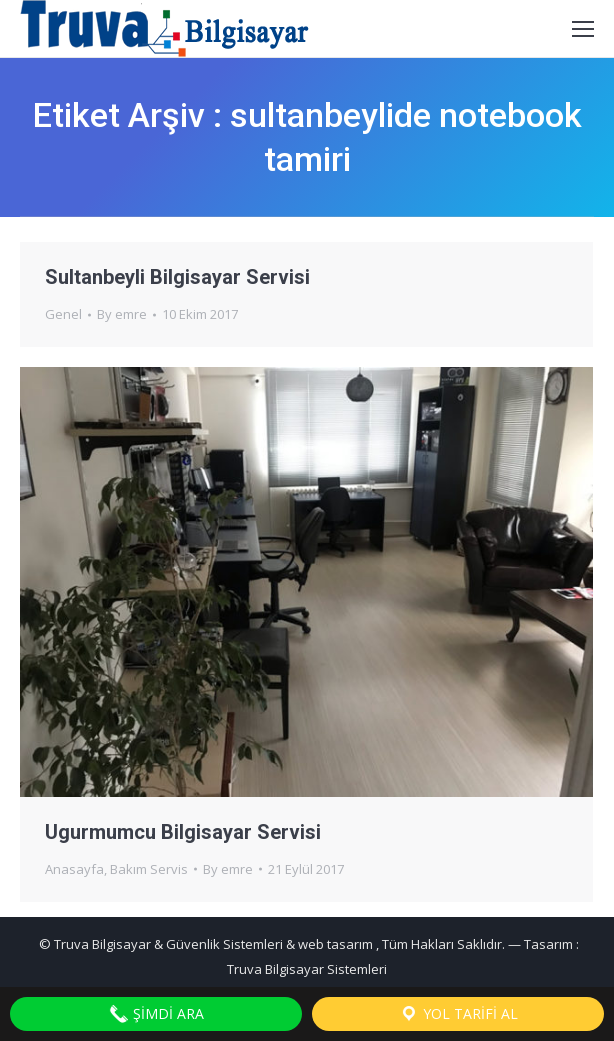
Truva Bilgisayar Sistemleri (307, 969)
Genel (63, 314)
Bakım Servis (149, 869)
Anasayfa (74, 869)
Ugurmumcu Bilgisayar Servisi (183, 832)
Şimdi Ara (156, 1014)
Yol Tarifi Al (458, 1014)
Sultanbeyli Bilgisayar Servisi (177, 277)
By (122, 314)
